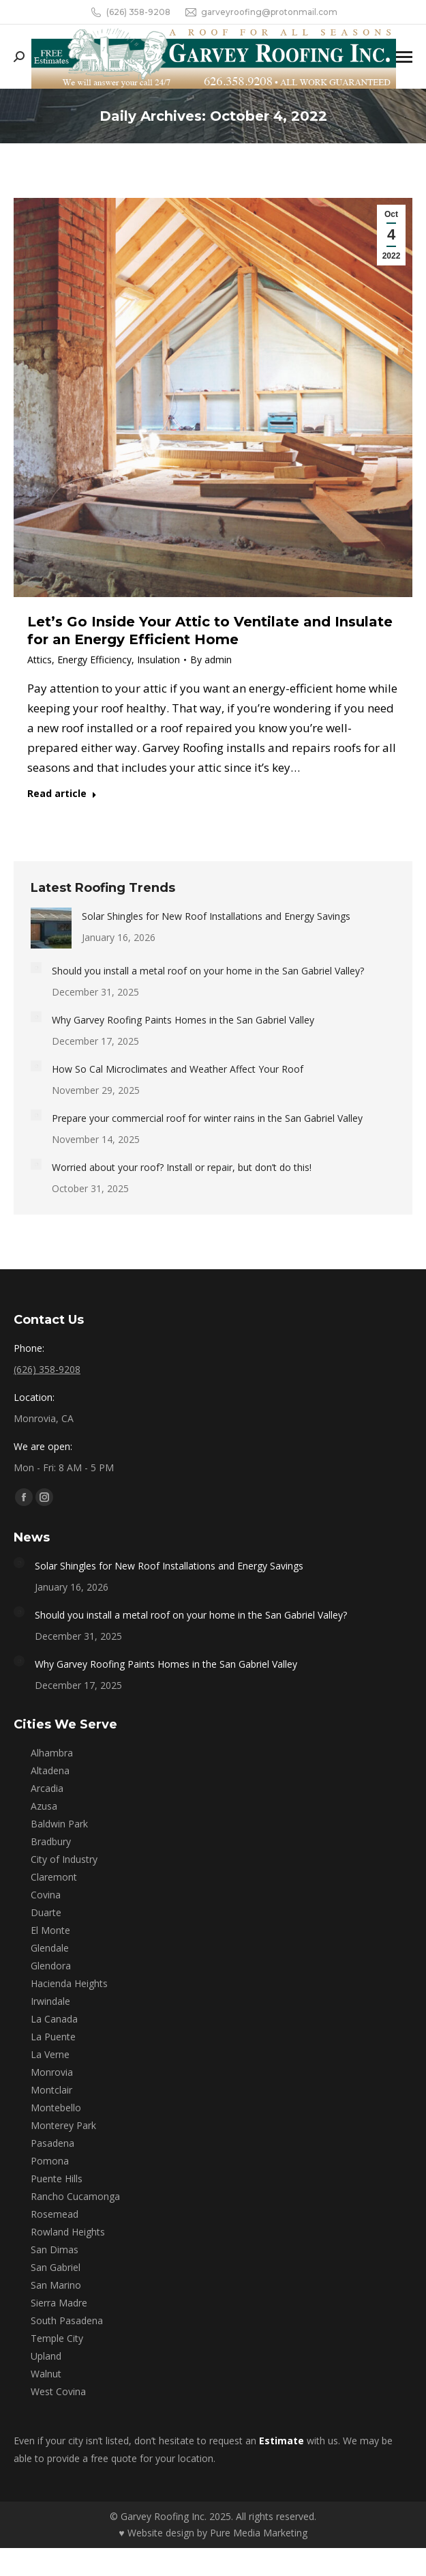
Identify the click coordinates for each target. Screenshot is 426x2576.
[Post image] (51, 928)
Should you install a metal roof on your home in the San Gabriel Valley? (208, 970)
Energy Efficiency (94, 659)
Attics (39, 659)
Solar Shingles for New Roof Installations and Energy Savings (216, 916)
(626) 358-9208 (129, 12)
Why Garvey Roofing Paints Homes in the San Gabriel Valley (183, 1019)
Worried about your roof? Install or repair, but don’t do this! (181, 1167)
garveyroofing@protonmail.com (260, 12)
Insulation (158, 659)
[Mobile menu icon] (404, 57)
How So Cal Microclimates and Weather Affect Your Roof (177, 1068)
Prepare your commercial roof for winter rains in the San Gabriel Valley (207, 1118)
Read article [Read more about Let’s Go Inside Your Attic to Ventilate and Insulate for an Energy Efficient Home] (62, 793)
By (211, 659)
